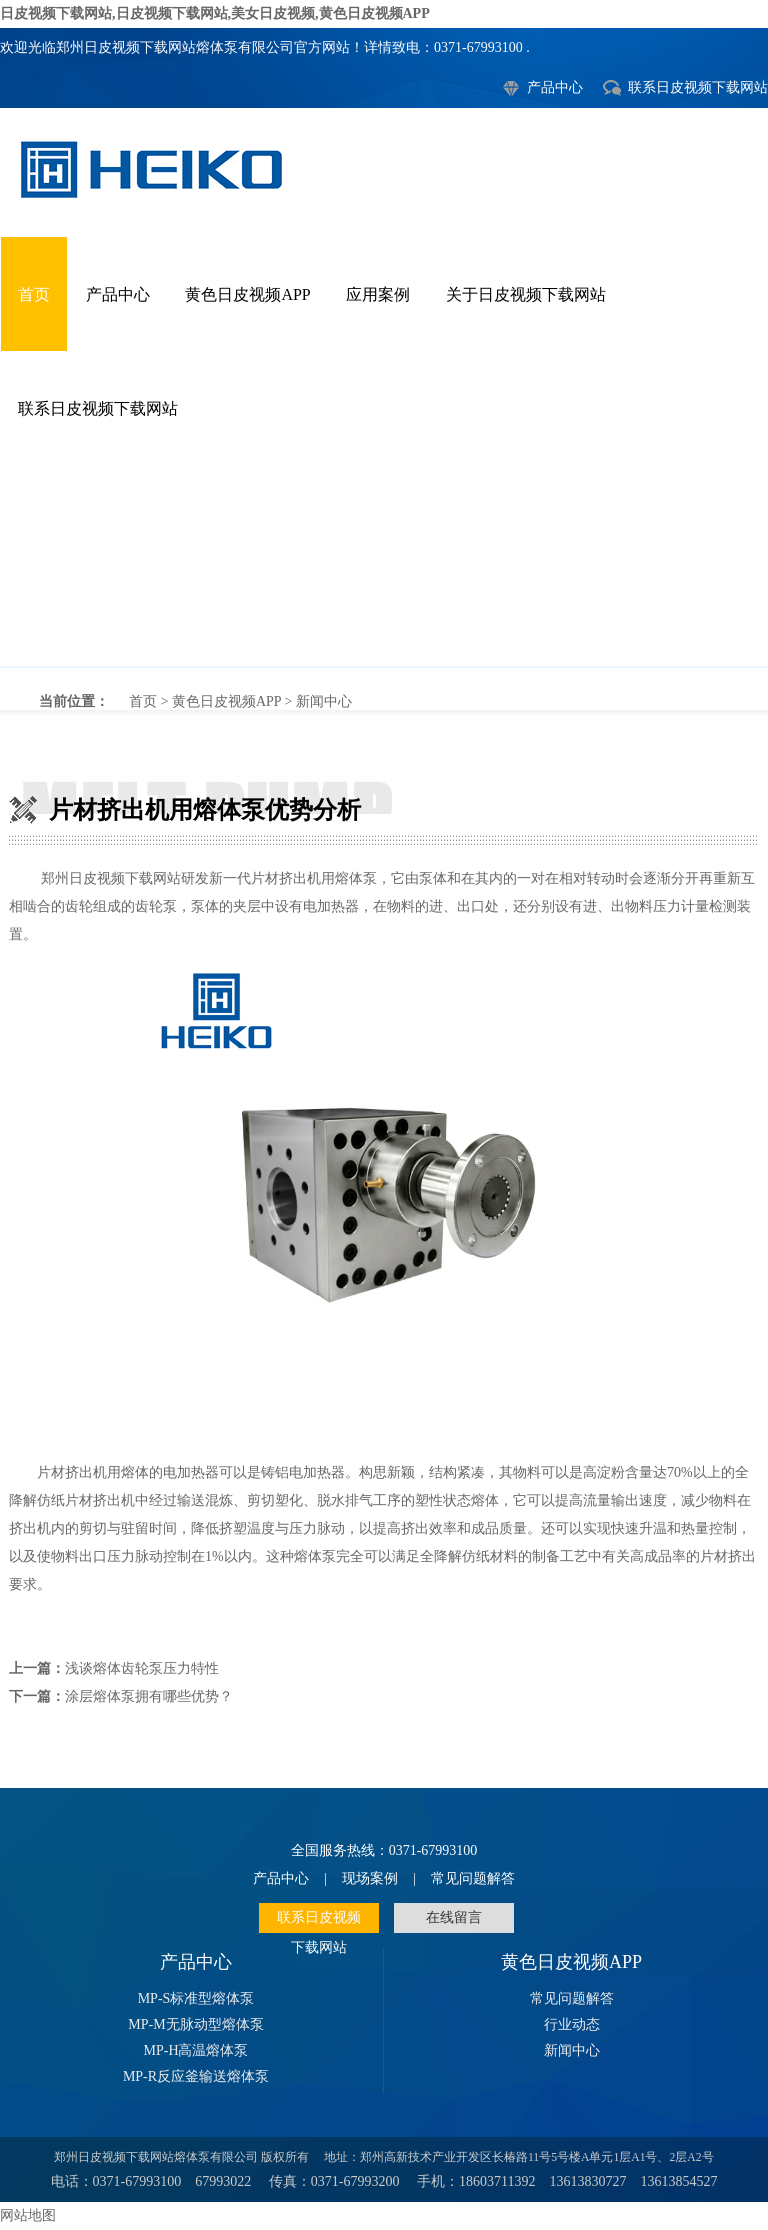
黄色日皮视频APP (247, 294)
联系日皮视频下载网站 (698, 87)
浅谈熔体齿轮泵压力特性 (142, 1668)
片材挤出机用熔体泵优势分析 (384, 566)
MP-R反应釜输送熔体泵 (196, 2076)
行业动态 (572, 2024)
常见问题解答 (473, 1878)
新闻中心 (324, 701)
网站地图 (28, 2215)
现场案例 (370, 1878)
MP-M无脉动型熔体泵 (195, 2024)
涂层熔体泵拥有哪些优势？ (149, 1696)
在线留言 (454, 1917)
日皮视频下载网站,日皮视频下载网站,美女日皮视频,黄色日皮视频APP (215, 13)
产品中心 (555, 87)
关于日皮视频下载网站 (526, 294)
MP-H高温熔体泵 (195, 2050)
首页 (34, 294)
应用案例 (378, 294)
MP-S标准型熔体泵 (196, 1998)
